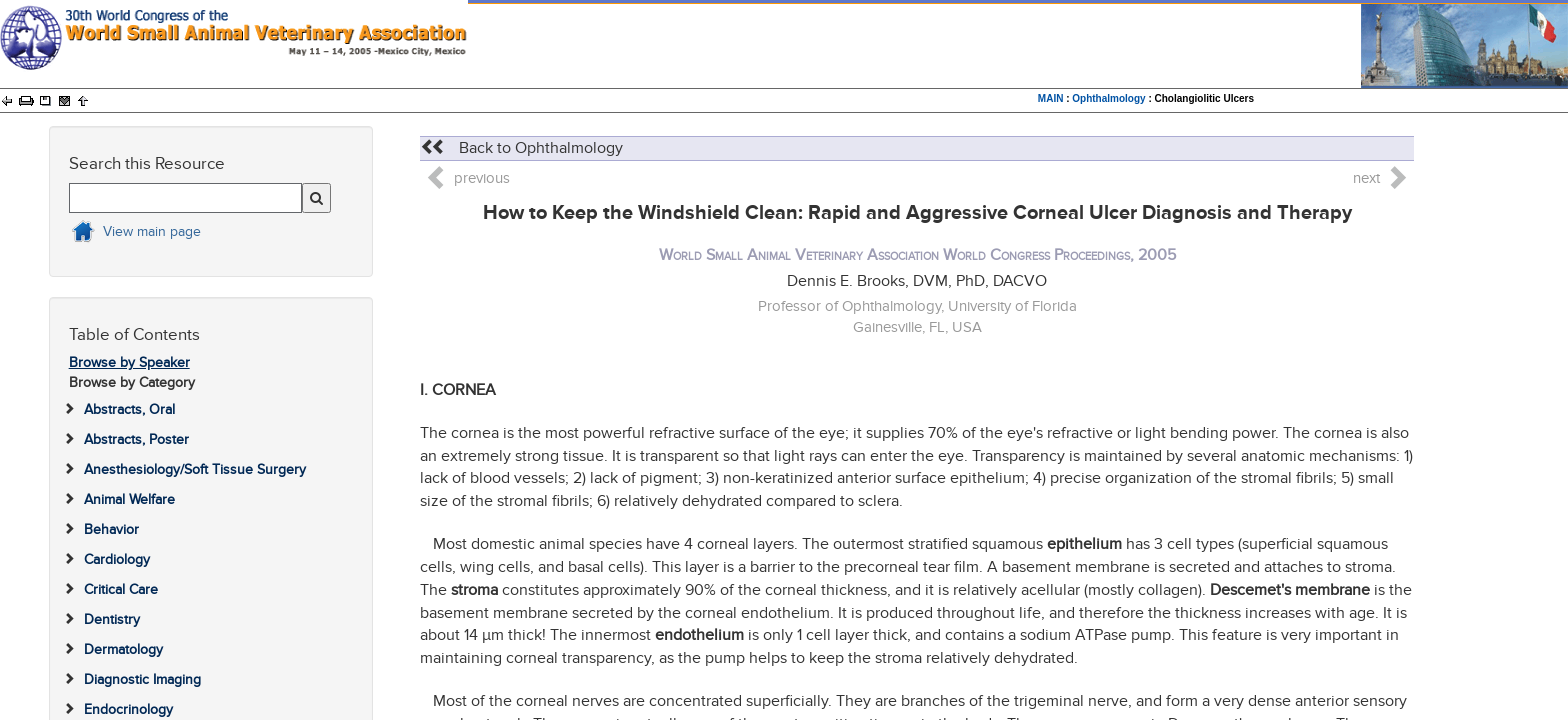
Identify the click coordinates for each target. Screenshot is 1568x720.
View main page (152, 231)
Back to (521, 148)
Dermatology (123, 649)
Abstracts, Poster (136, 439)
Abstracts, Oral (129, 409)
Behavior (111, 529)
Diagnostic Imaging (142, 679)
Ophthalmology (1108, 98)
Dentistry (112, 619)
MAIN (1051, 98)
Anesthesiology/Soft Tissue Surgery (195, 469)
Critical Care (121, 589)
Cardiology (117, 559)
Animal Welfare (129, 499)
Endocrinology (128, 709)
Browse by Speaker (129, 362)
